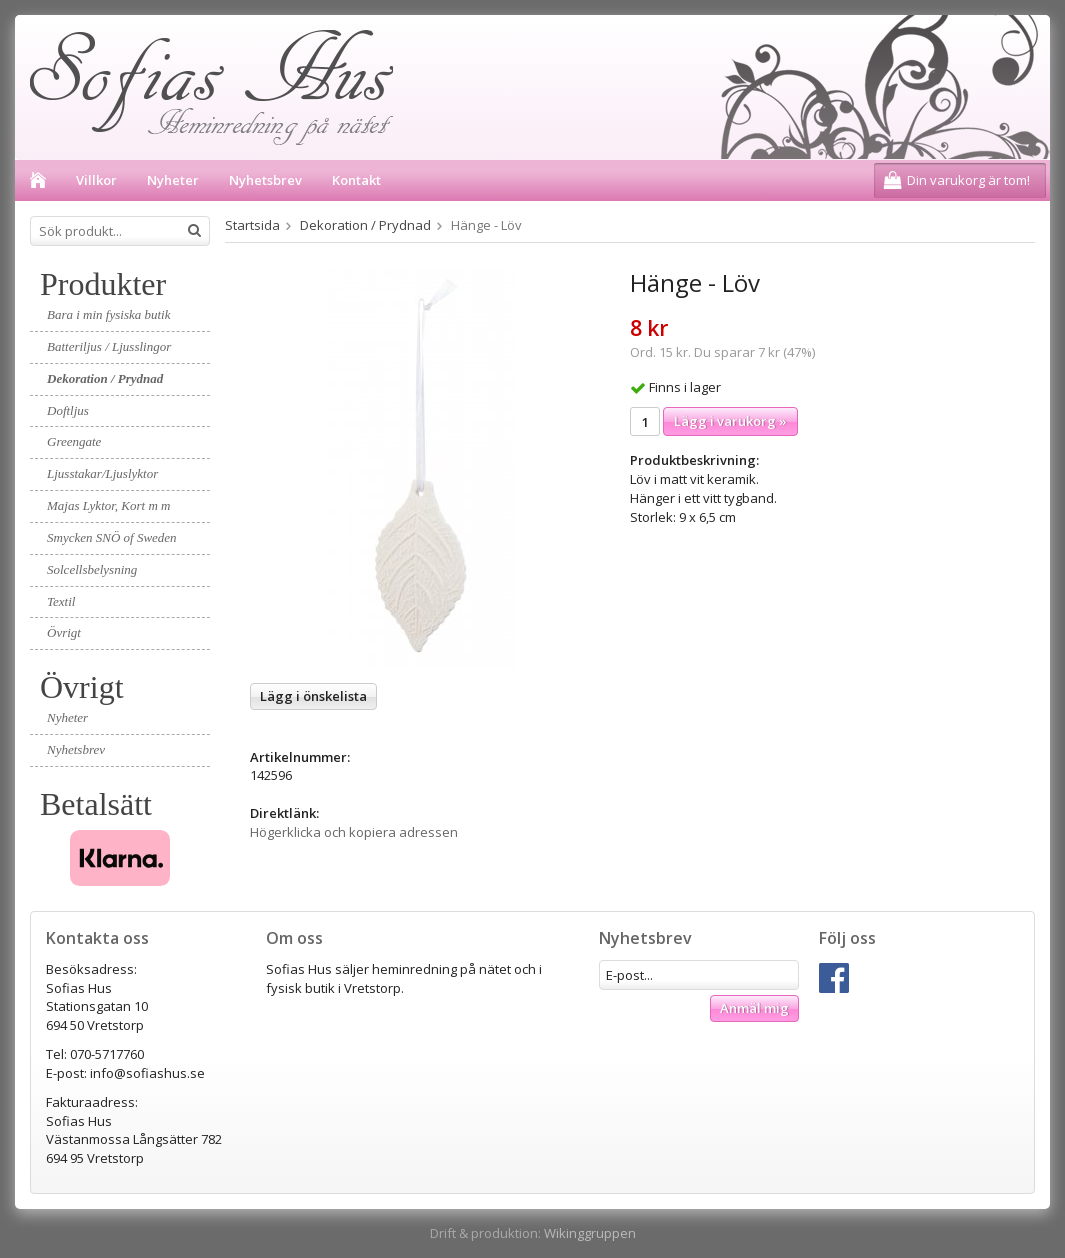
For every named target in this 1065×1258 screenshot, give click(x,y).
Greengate (74, 441)
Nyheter (173, 180)
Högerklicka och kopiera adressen (354, 832)
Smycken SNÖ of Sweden (112, 537)
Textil (61, 601)
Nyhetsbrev (265, 180)
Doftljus (68, 410)
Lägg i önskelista (313, 696)
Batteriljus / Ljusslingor (109, 346)
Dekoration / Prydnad (105, 378)
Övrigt (64, 632)
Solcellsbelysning (92, 569)
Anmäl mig (754, 1008)
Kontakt (356, 180)
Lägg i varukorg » (730, 421)
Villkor (96, 180)
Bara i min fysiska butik (109, 314)
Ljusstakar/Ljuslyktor (102, 473)
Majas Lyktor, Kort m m (108, 505)
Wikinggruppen (590, 1233)
